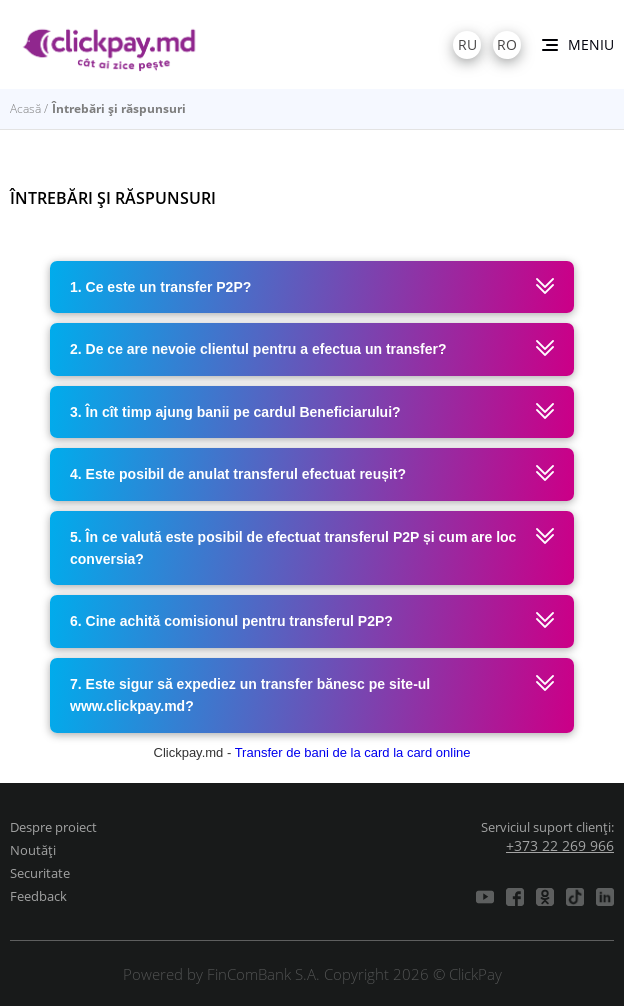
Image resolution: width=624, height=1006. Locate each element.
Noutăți (33, 850)
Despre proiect (53, 827)
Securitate (40, 873)
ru (467, 44)
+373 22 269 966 (560, 845)
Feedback (38, 896)
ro (507, 44)
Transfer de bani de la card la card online (353, 752)
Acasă (25, 108)
